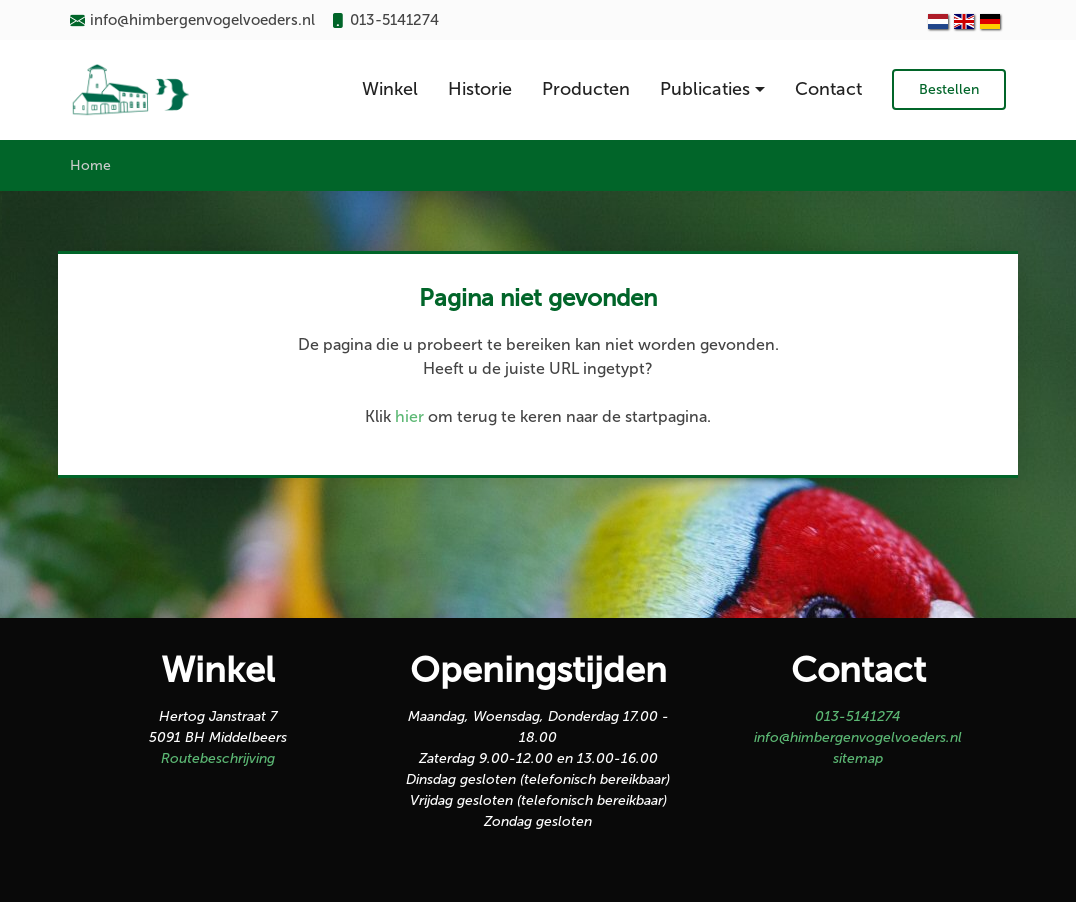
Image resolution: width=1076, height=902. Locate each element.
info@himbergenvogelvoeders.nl (858, 737)
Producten (586, 89)
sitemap (858, 758)
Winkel (390, 89)
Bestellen (949, 89)
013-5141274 (858, 716)
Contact (828, 89)
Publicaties (705, 89)
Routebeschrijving (218, 758)
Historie (480, 89)
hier (409, 416)
